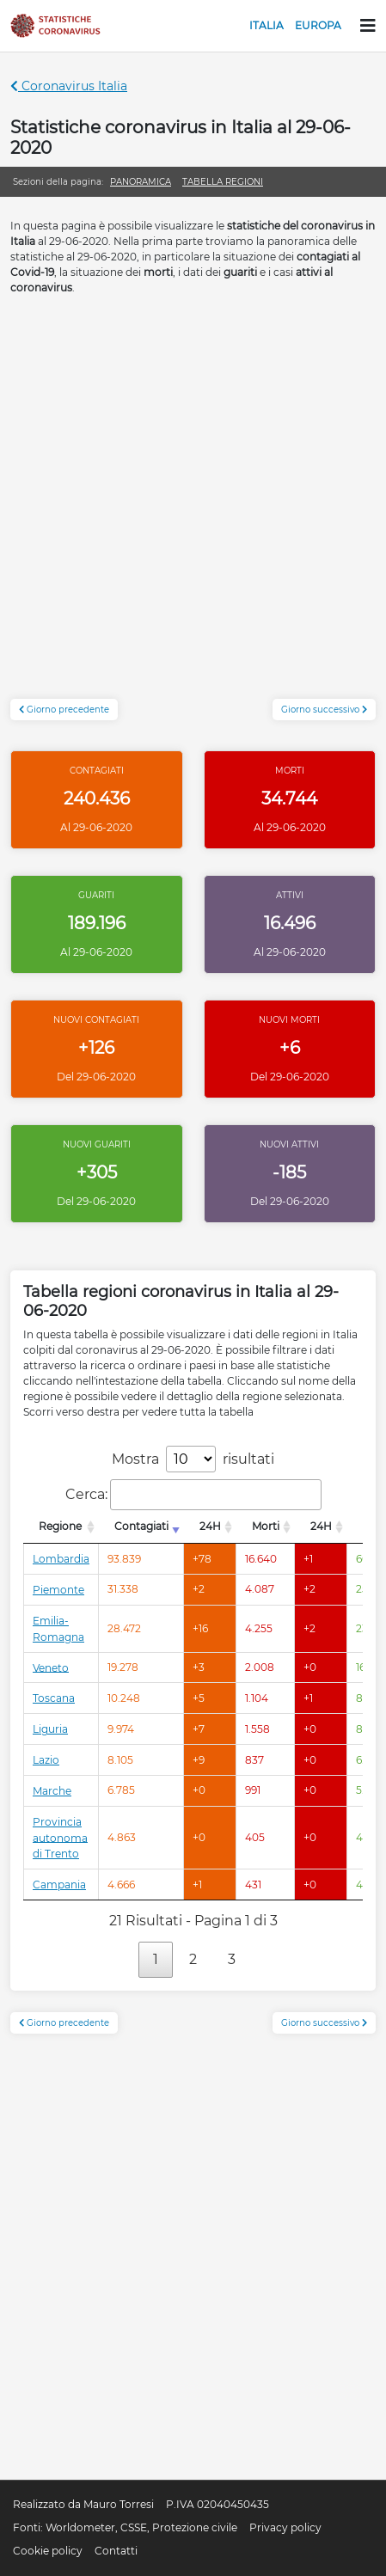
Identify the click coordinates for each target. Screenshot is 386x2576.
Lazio (46, 1759)
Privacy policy (285, 2527)
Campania (59, 1884)
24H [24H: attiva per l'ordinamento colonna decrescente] (210, 1526)
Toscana (54, 1698)
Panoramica (140, 181)
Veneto (51, 1667)
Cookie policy (48, 2550)
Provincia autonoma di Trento (60, 1838)
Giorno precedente (64, 709)
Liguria (50, 1728)
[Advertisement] (193, 506)
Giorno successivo (324, 709)
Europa (318, 25)
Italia (266, 25)
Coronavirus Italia (68, 86)
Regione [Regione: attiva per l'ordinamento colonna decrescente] (60, 1526)
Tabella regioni (222, 181)
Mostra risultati (193, 1459)
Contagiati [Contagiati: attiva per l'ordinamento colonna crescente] (141, 1526)
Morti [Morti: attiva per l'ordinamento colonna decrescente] (265, 1526)
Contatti (116, 2550)
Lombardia (61, 1558)
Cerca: (193, 1494)
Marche (52, 1790)
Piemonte (58, 1589)
